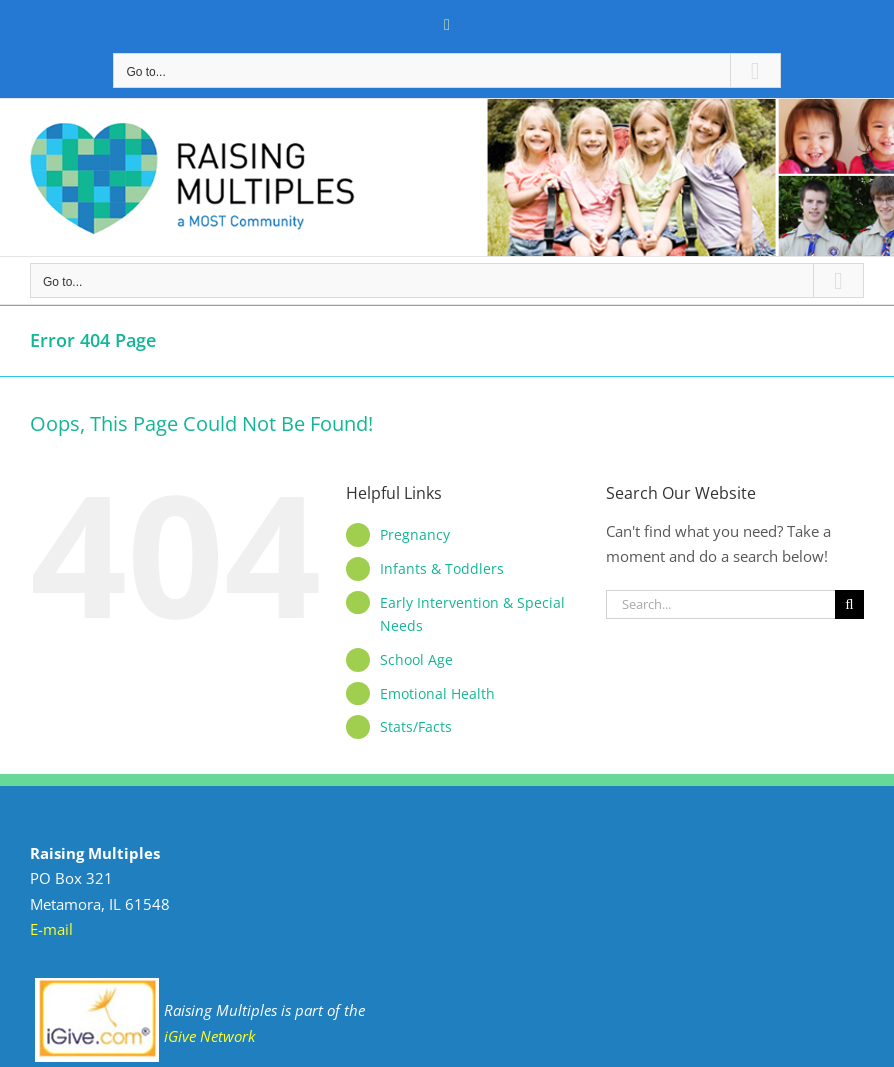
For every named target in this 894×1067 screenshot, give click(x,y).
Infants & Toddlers (442, 568)
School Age (416, 659)
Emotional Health (437, 693)
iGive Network (209, 1036)
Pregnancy (415, 534)
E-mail (51, 929)
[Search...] (720, 604)
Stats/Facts (416, 726)
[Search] (849, 604)
